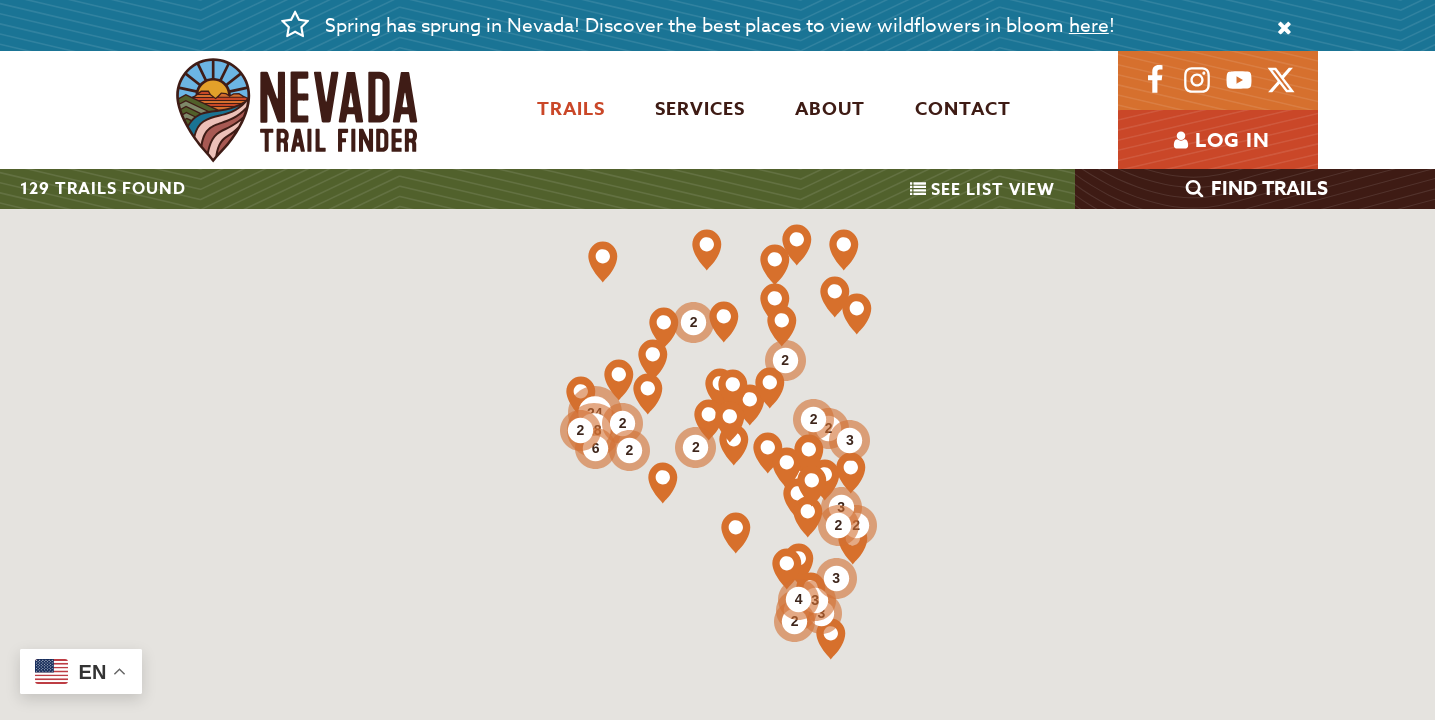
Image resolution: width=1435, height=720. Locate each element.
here (1089, 25)
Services (700, 109)
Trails (571, 109)
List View (982, 190)
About (830, 109)
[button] (724, 321)
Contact (963, 109)
